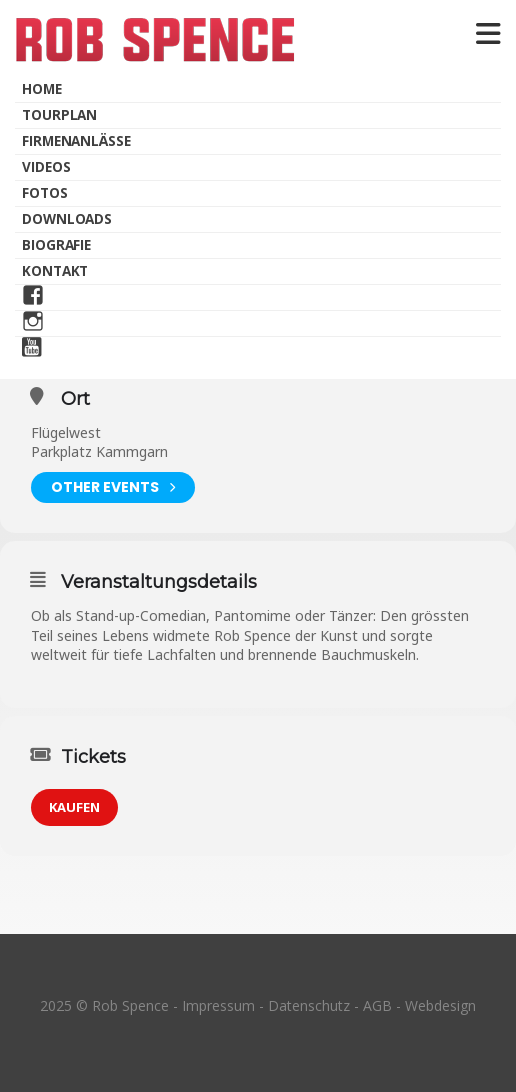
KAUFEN (74, 807)
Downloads (67, 219)
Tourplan (59, 115)
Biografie (56, 245)
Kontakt (55, 271)
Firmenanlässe (76, 141)
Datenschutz (309, 1005)
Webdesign (440, 1005)
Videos (46, 167)
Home (42, 89)
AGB (377, 1005)
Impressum (218, 1005)
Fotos (45, 193)
